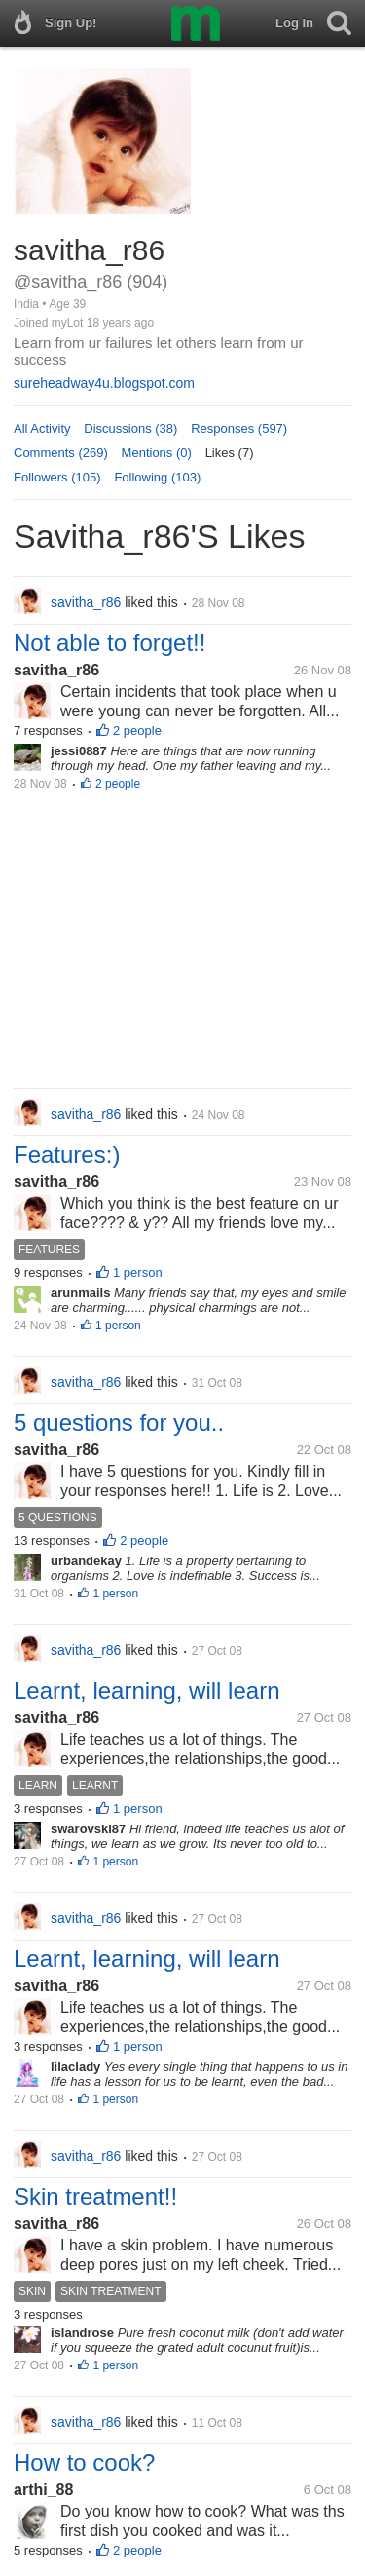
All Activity (42, 428)
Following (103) (157, 477)
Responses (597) (239, 428)
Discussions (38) (130, 428)
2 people (137, 730)
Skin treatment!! (95, 2196)
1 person (138, 1272)
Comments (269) (61, 452)
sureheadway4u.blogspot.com (104, 383)
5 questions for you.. (119, 1422)
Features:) (67, 1154)
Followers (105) (57, 477)
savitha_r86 (56, 670)
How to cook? (84, 2462)
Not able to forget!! (109, 643)
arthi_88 (43, 2489)
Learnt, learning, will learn (146, 1690)
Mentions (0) (157, 452)
